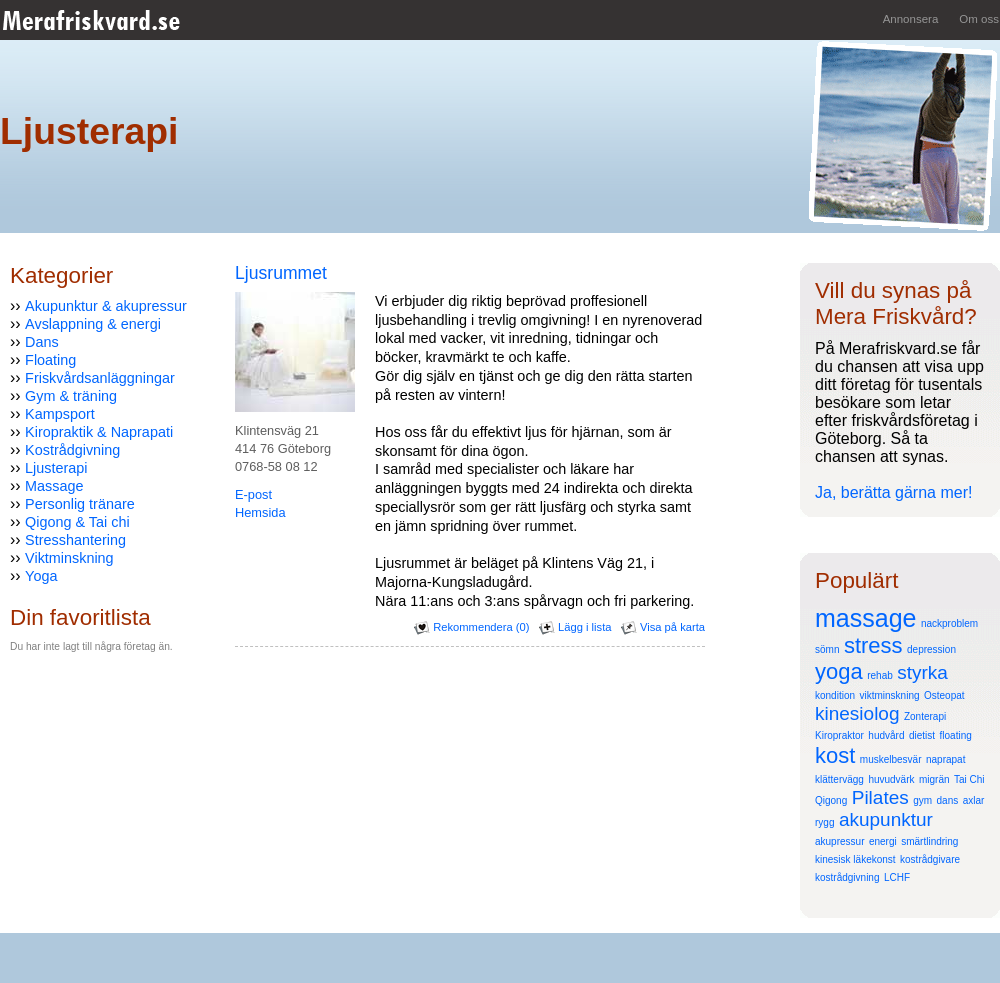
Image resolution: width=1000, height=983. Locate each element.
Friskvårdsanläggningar (100, 378)
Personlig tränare (80, 504)
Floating (50, 360)
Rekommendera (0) (471, 627)
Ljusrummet (281, 273)
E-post (253, 494)
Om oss (979, 19)
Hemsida (260, 512)
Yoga (41, 576)
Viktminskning (69, 558)
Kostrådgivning (72, 450)
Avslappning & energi (93, 324)
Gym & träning (71, 396)
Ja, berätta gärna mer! (893, 492)
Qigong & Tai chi (77, 522)
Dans (42, 342)
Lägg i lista (575, 627)
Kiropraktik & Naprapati (99, 432)
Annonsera (911, 19)
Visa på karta (663, 627)
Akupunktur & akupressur (106, 306)
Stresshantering (75, 540)
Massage (54, 486)
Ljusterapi (56, 468)
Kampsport (60, 414)
